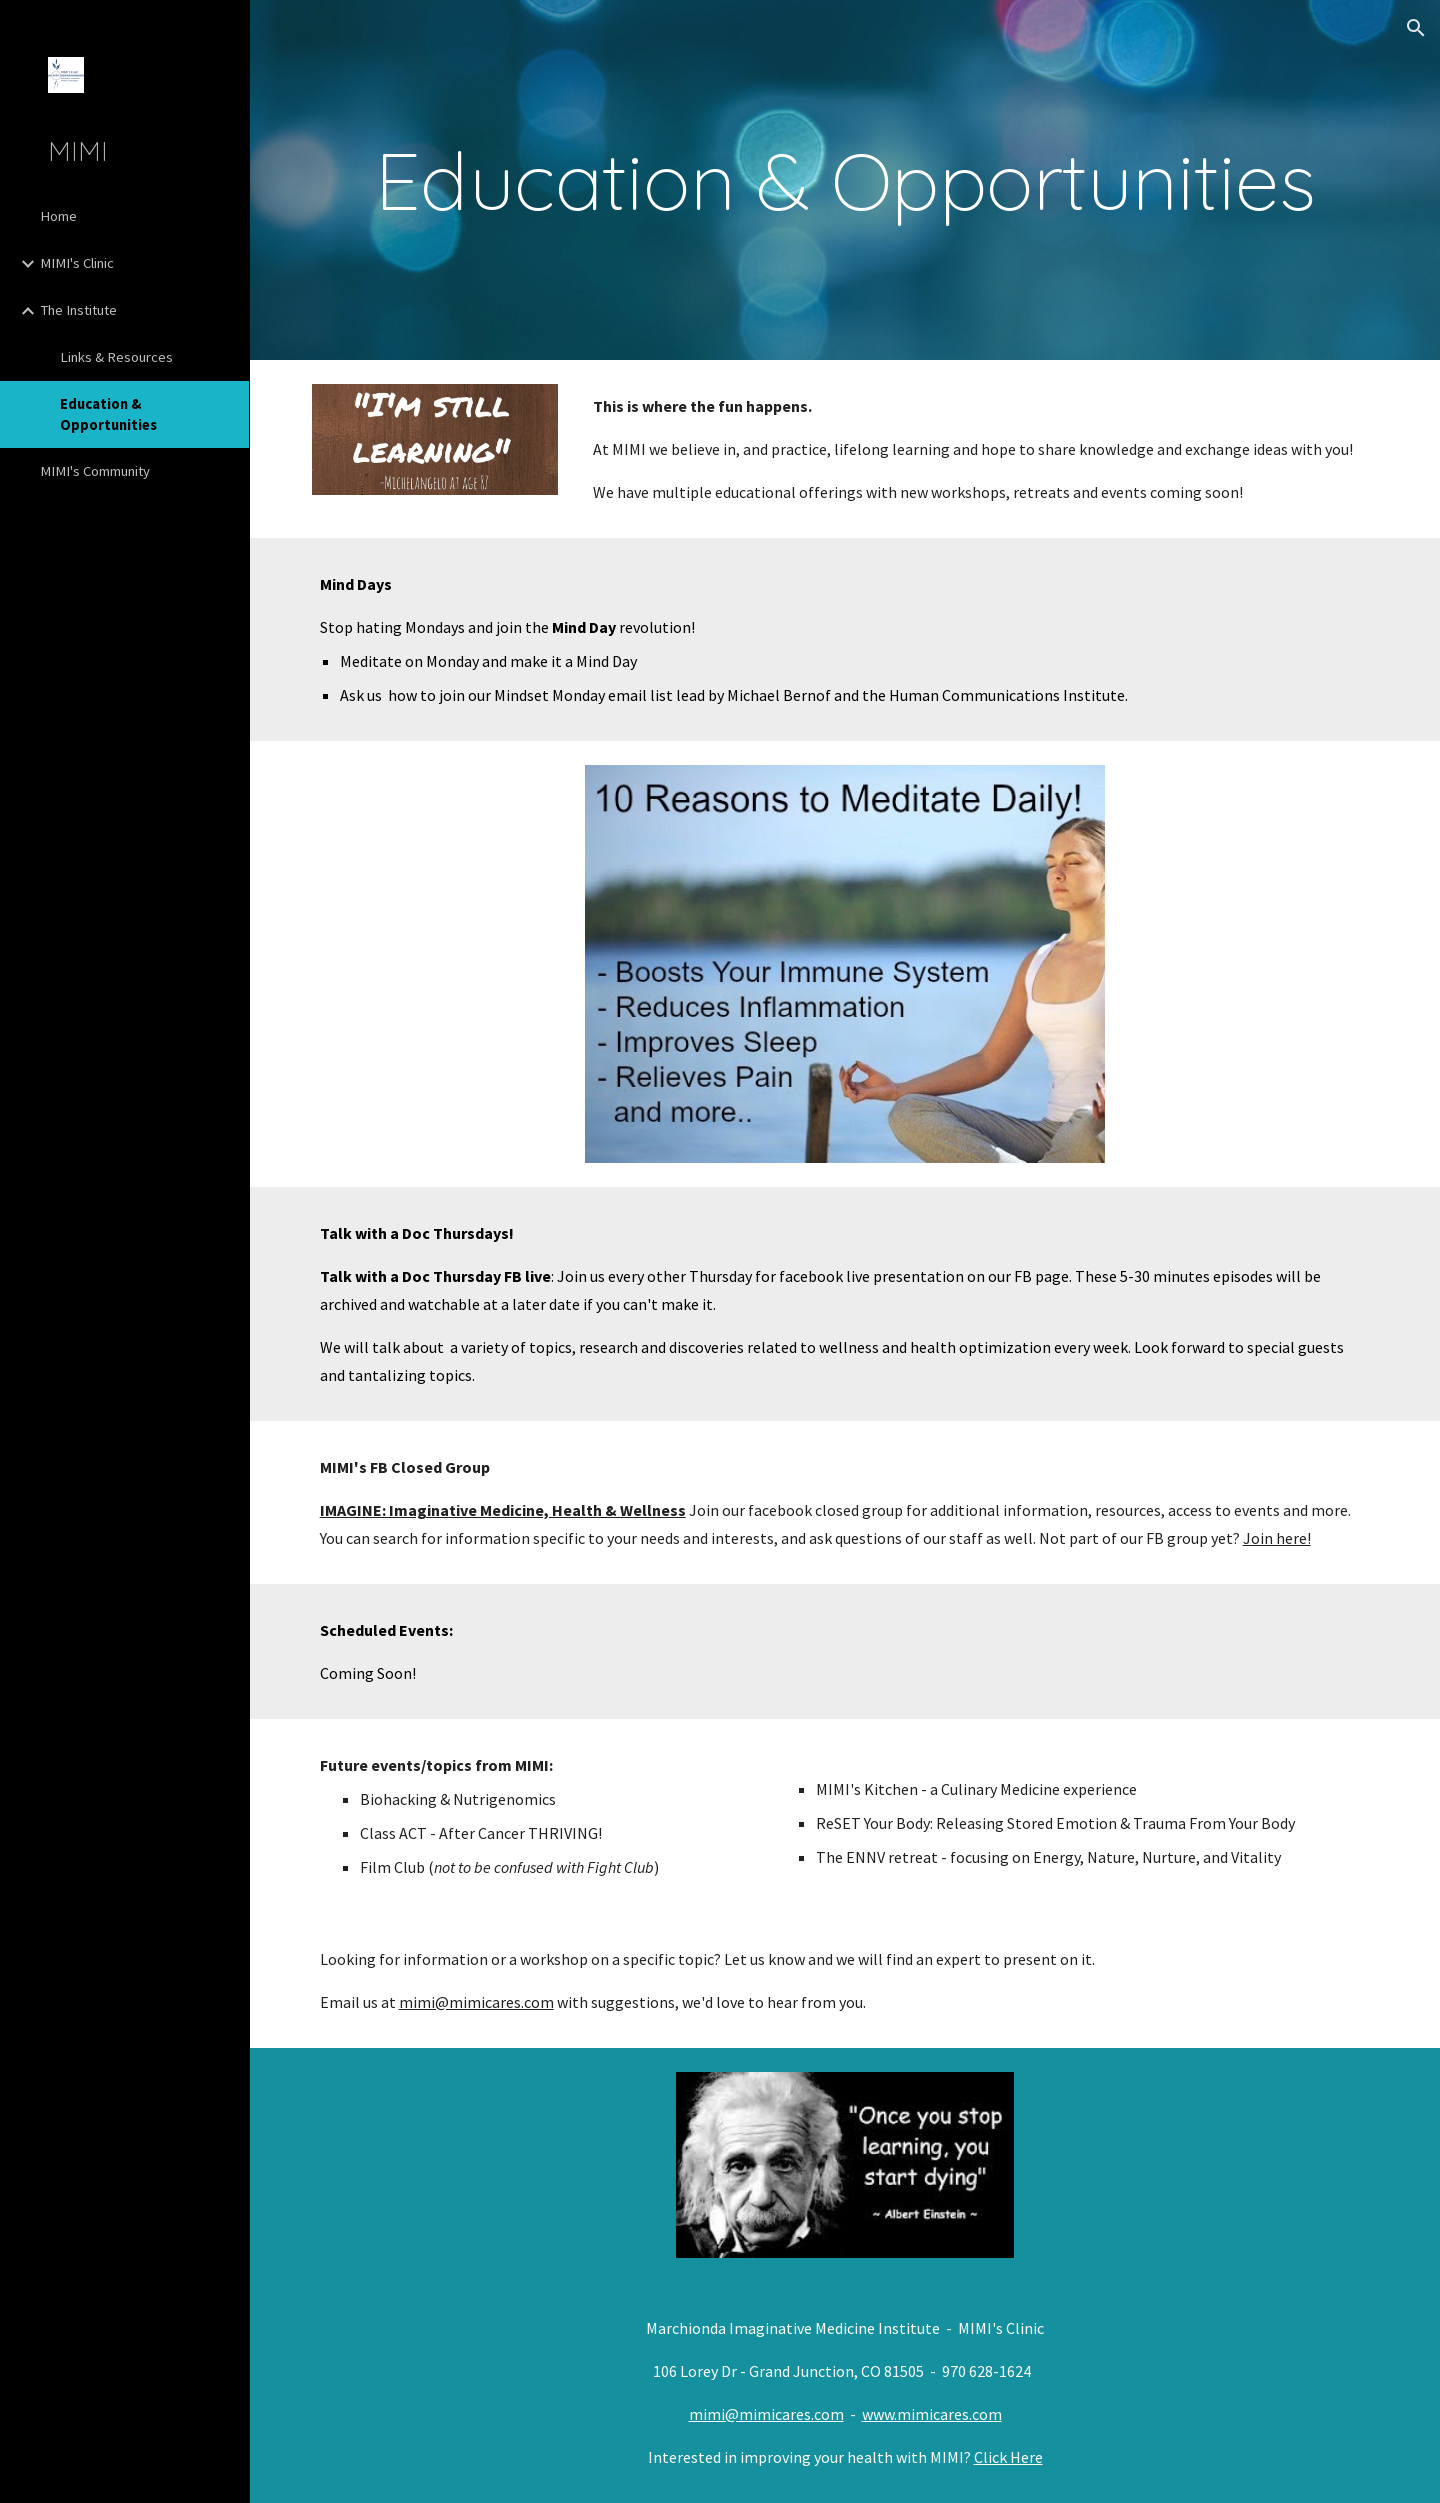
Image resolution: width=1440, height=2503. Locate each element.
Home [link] (58, 216)
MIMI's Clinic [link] (77, 263)
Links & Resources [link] (116, 357)
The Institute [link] (78, 310)
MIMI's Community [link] (95, 471)
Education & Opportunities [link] (108, 414)
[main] (845, 180)
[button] (1416, 28)
